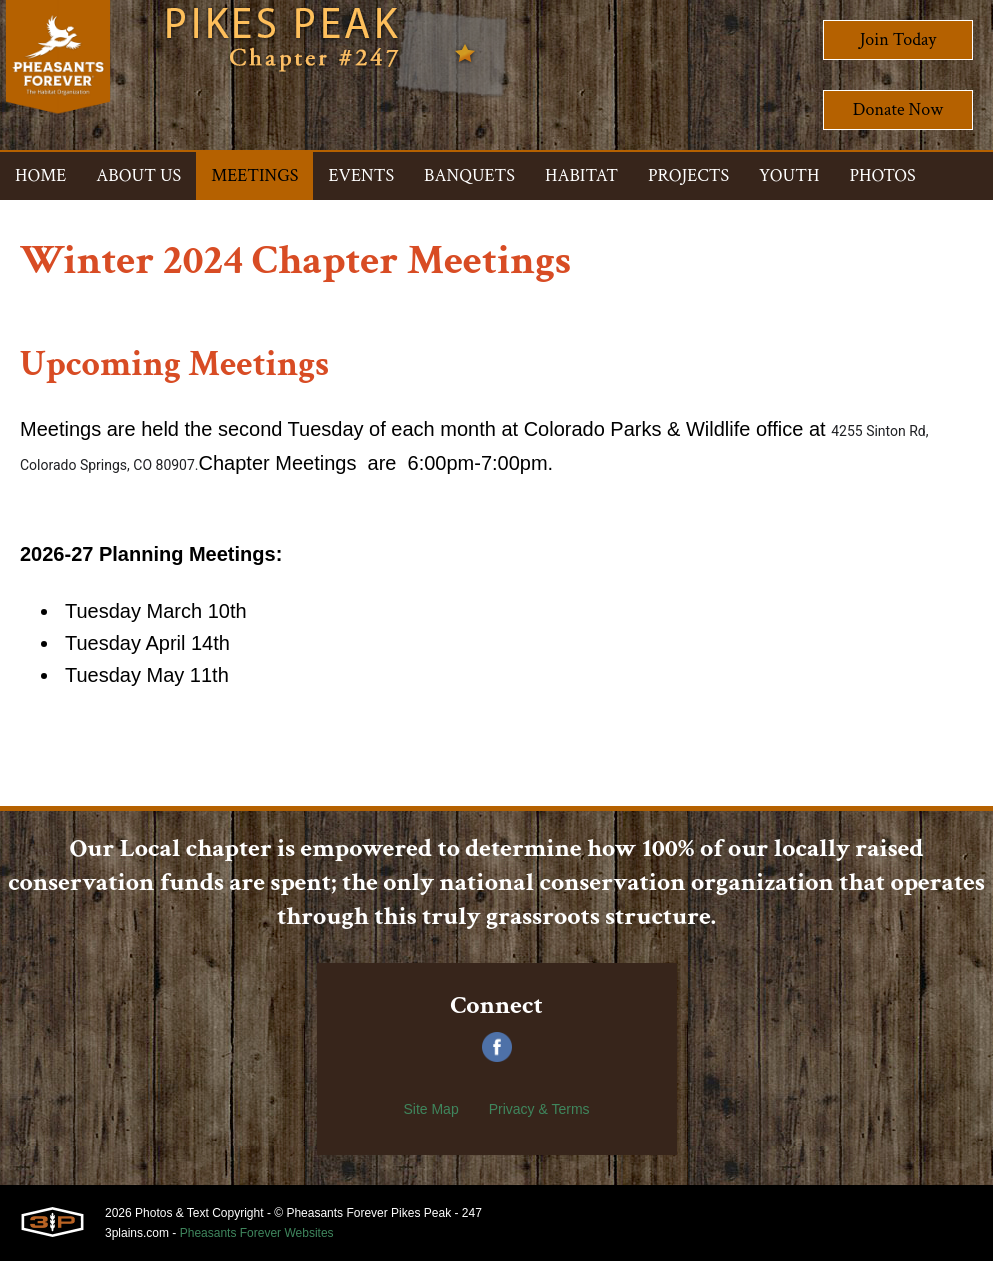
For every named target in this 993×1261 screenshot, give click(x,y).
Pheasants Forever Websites (257, 1233)
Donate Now (898, 109)
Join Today (898, 39)
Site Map (430, 1109)
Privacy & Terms (539, 1109)
